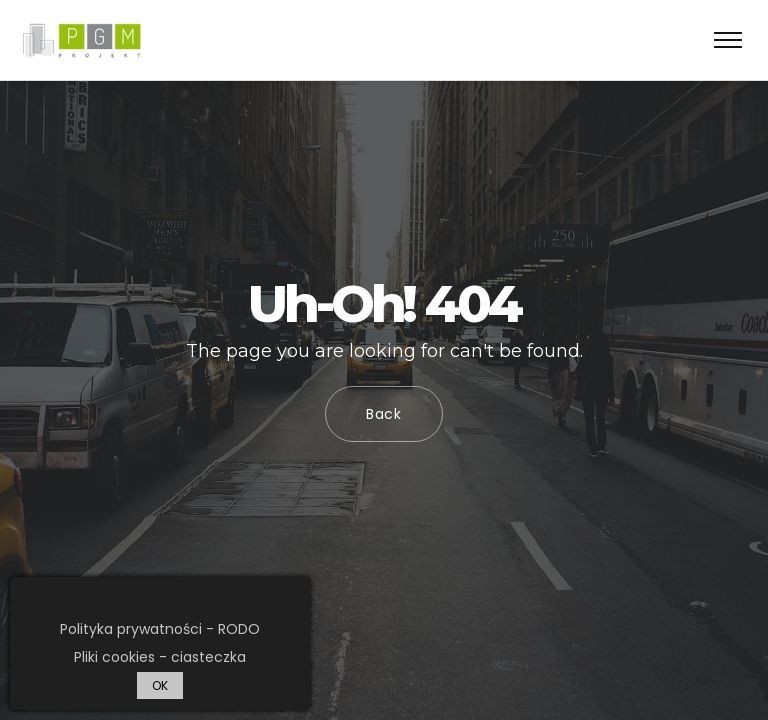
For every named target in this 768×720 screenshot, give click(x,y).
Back (384, 414)
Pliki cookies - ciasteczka (160, 657)
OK (160, 685)
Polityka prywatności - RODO (160, 629)
